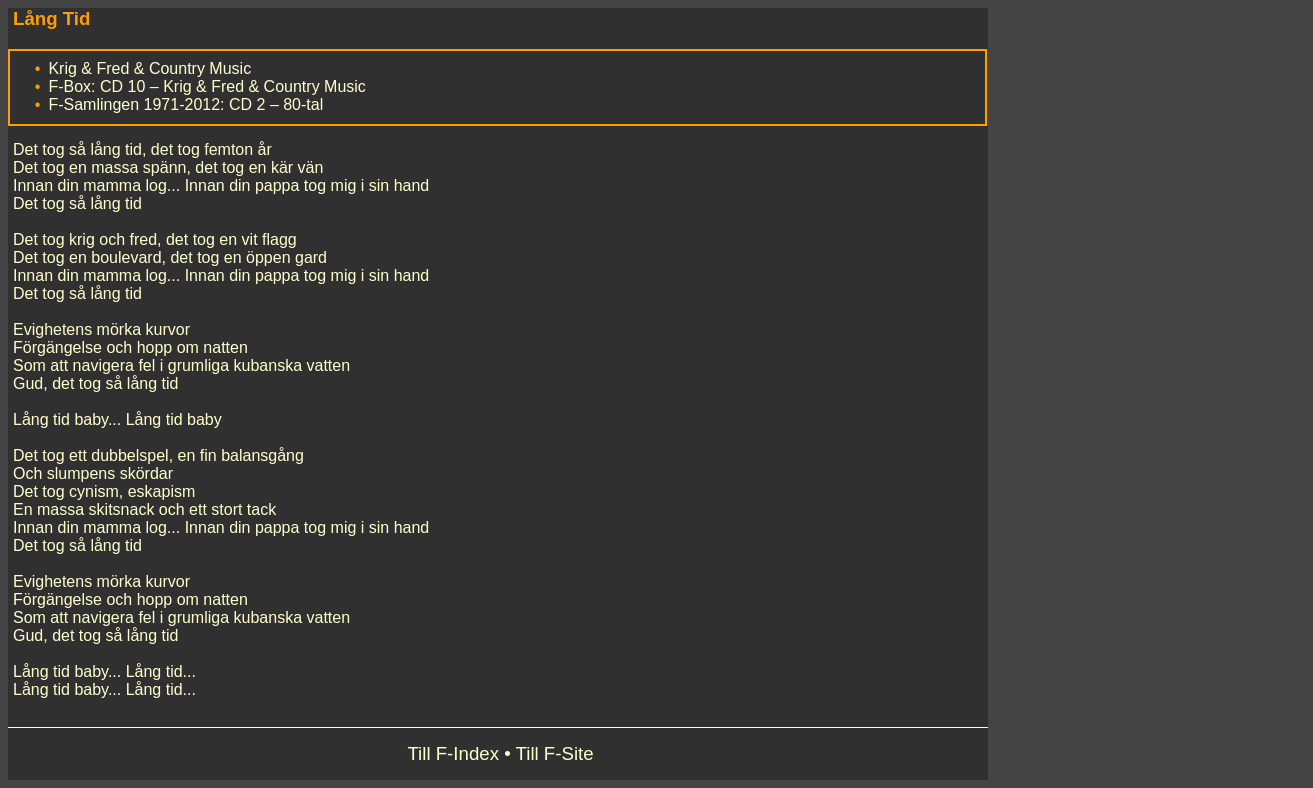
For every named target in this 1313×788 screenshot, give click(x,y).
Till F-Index (453, 753)
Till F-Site (555, 753)
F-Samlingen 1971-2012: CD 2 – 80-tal (185, 104)
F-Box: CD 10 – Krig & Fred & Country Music (206, 86)
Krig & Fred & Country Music (149, 68)
